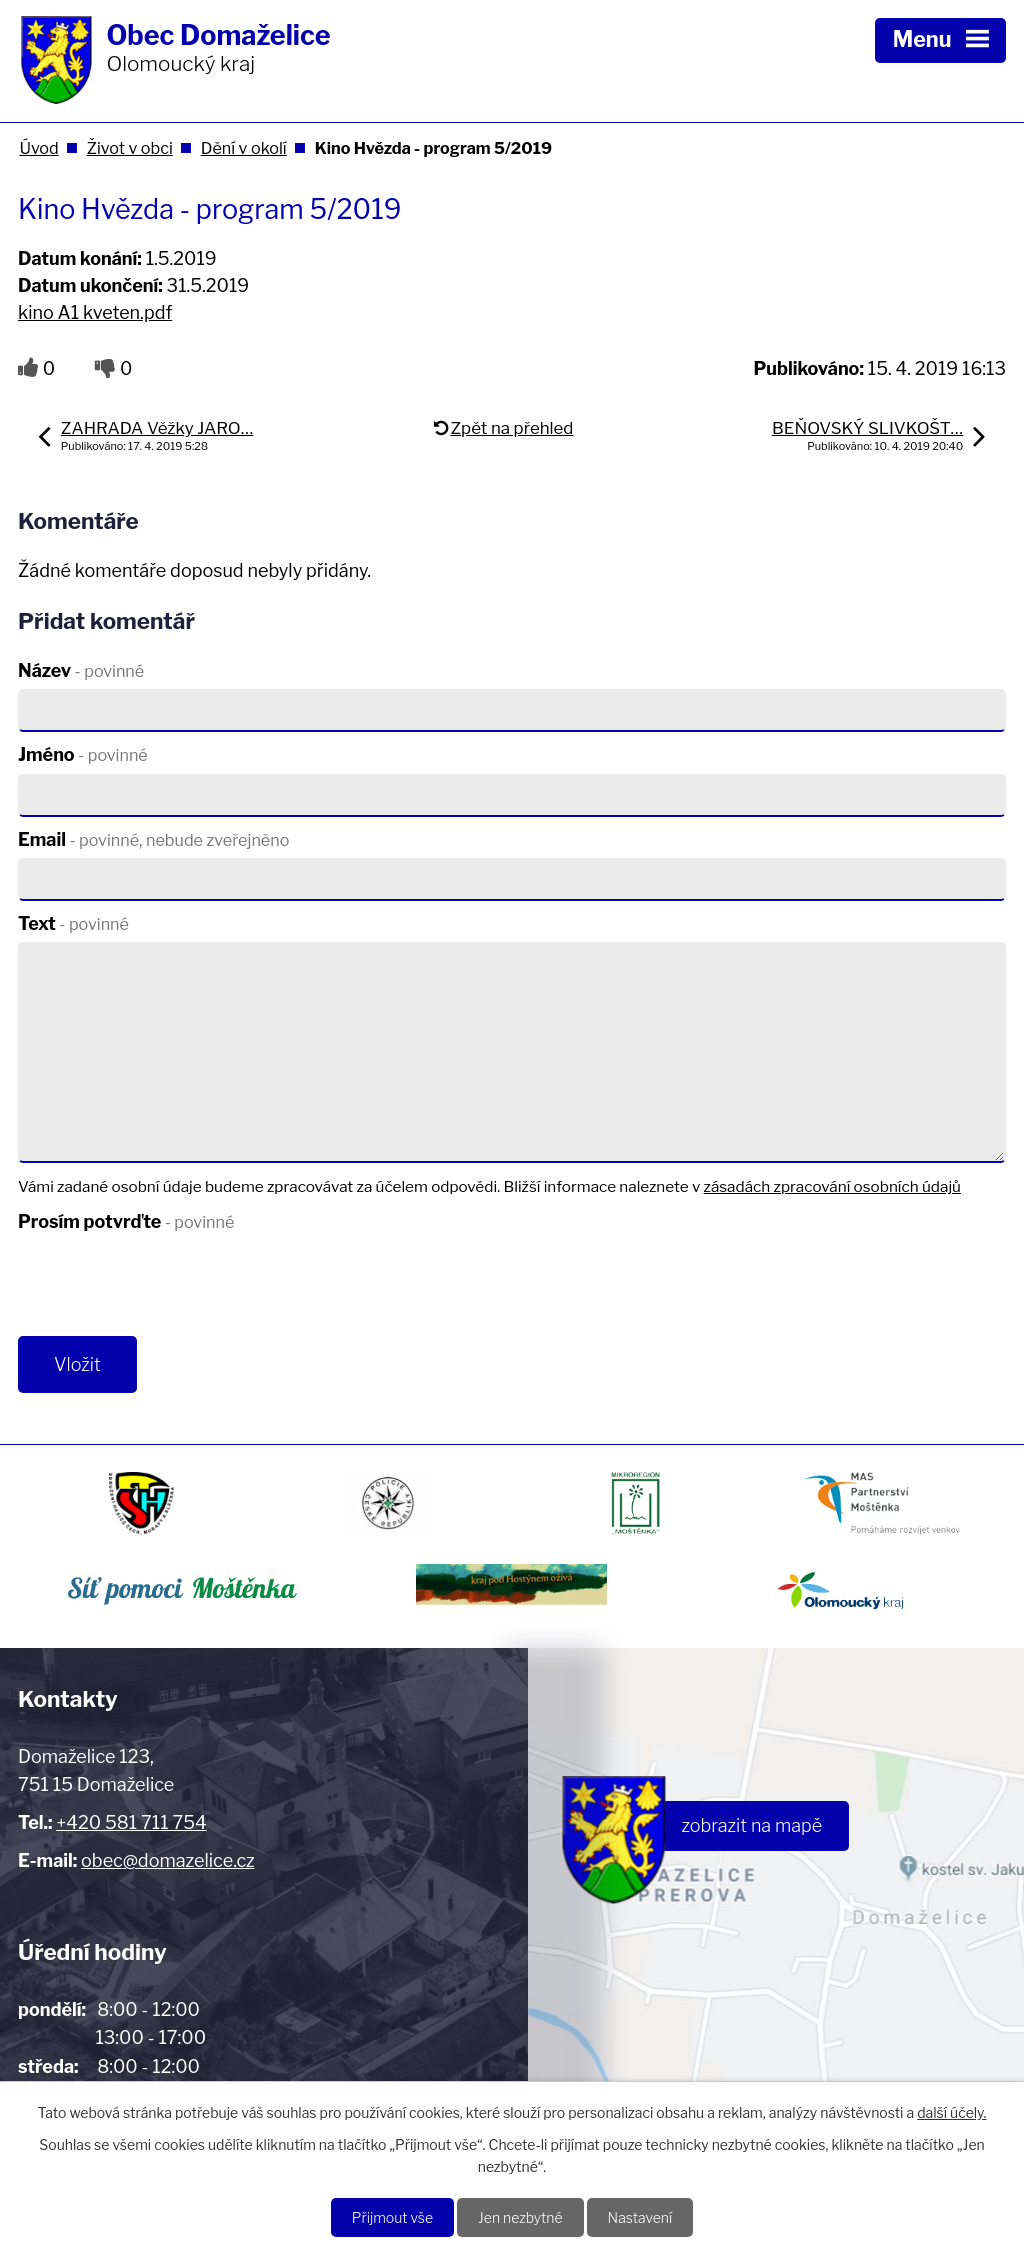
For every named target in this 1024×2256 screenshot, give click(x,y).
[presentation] (165, 1288)
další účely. (951, 2112)
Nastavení (640, 2217)
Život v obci (130, 148)
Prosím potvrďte (126, 1221)
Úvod (38, 148)
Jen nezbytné (520, 2217)
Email (153, 839)
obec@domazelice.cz (168, 1860)
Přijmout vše (392, 2217)
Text (73, 923)
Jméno (83, 754)
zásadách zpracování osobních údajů (832, 1186)
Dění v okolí (244, 148)
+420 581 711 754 (131, 1822)
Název (81, 670)
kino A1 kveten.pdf (95, 312)
